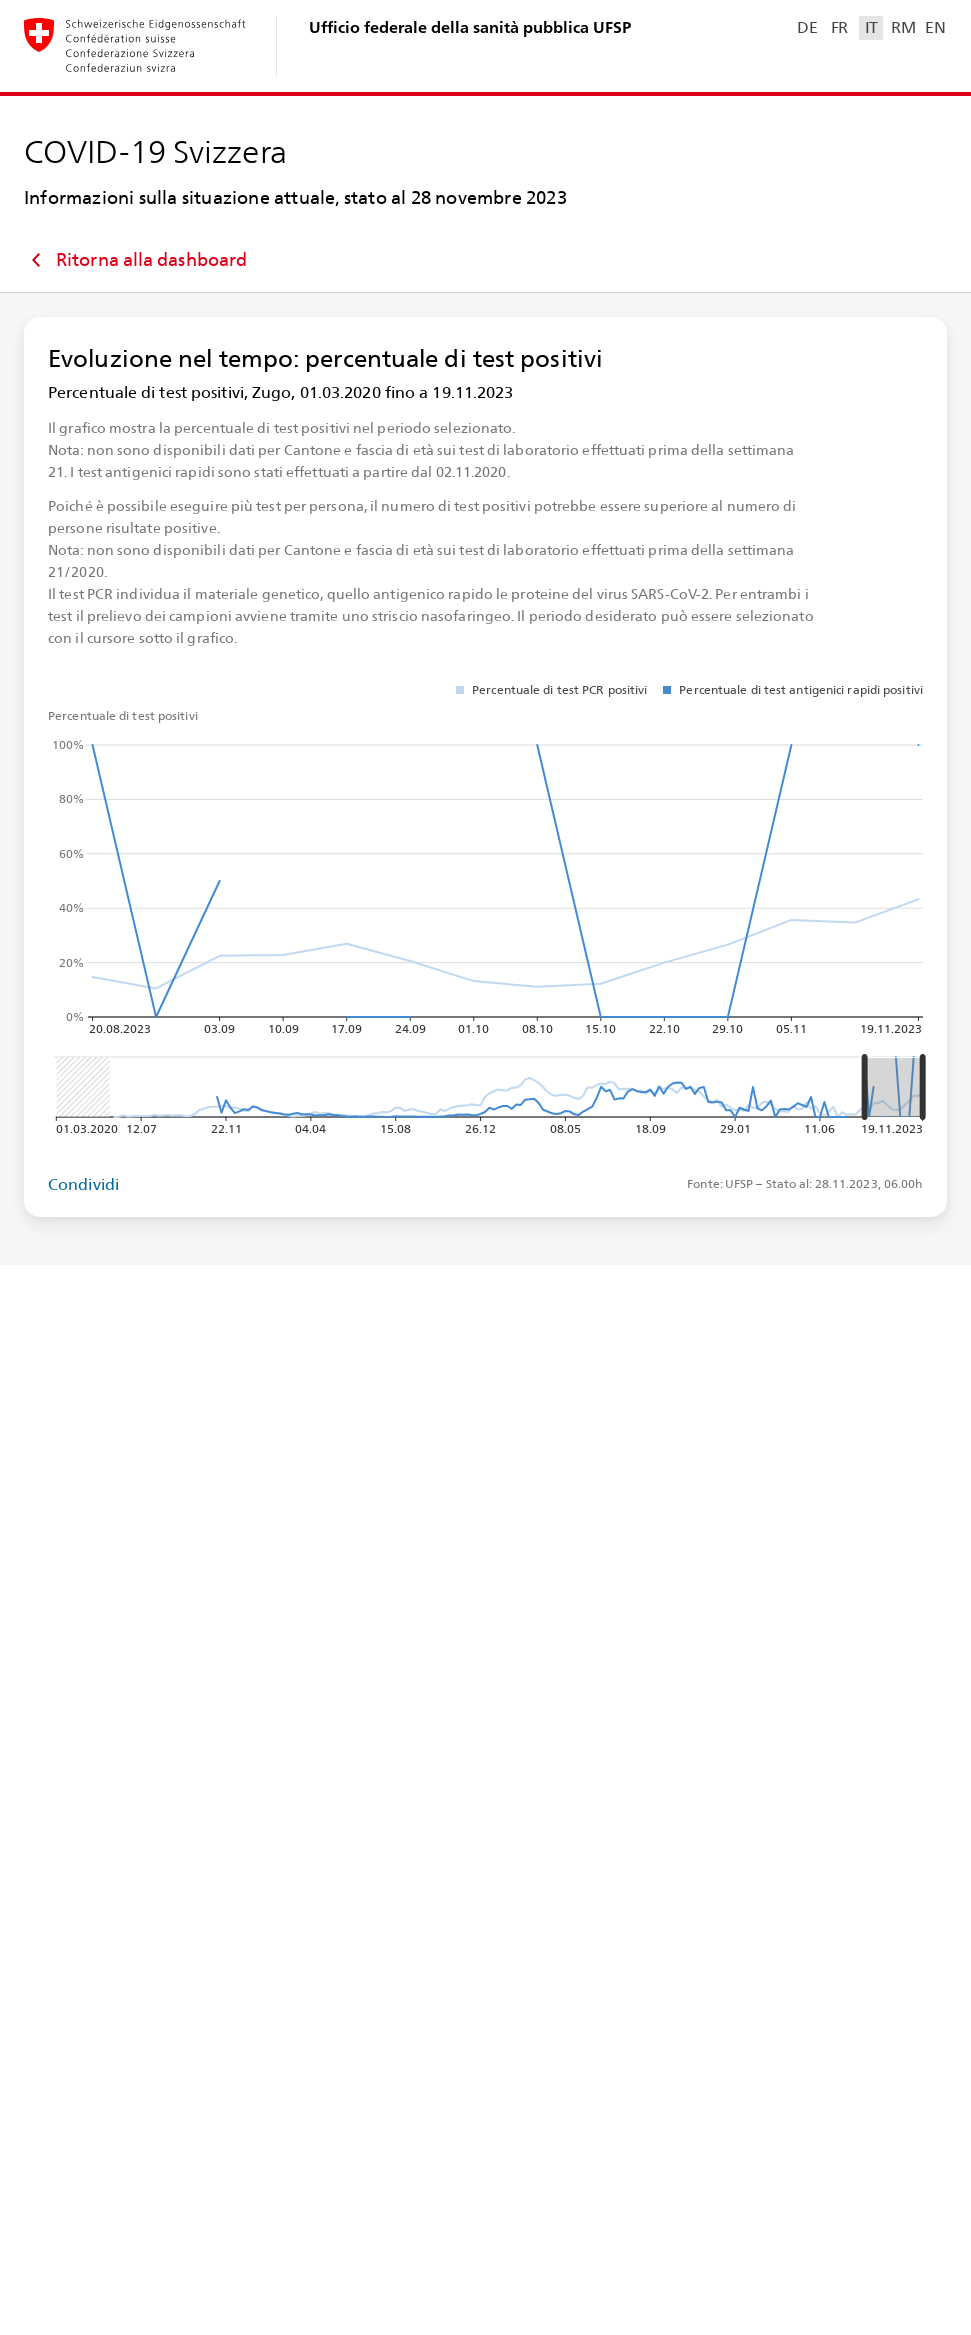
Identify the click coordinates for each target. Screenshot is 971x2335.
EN (935, 27)
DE (807, 27)
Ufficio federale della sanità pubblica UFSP (470, 27)
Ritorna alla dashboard (135, 260)
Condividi (83, 1184)
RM (903, 27)
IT (871, 27)
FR (839, 27)
